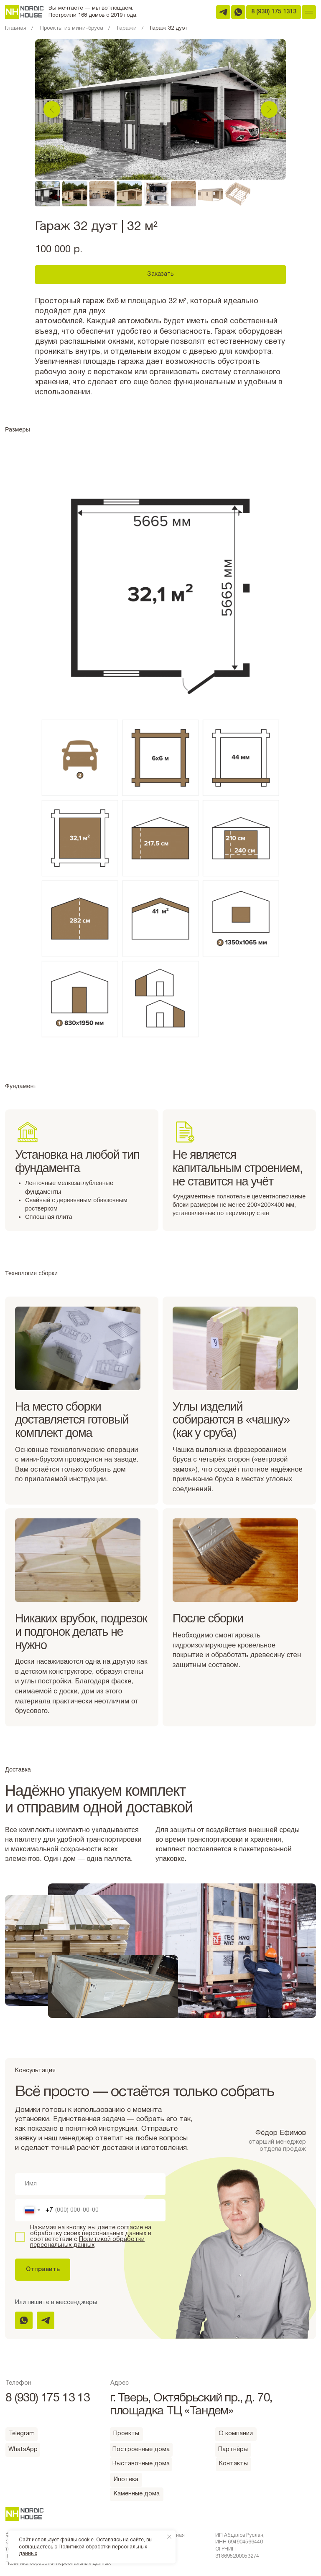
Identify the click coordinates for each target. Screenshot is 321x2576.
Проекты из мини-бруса (71, 28)
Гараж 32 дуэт (168, 28)
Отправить (43, 2269)
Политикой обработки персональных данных (87, 2242)
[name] (90, 2184)
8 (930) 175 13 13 (47, 2398)
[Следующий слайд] (269, 109)
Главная (15, 28)
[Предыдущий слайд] (51, 109)
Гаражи (127, 28)
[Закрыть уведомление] (169, 2537)
